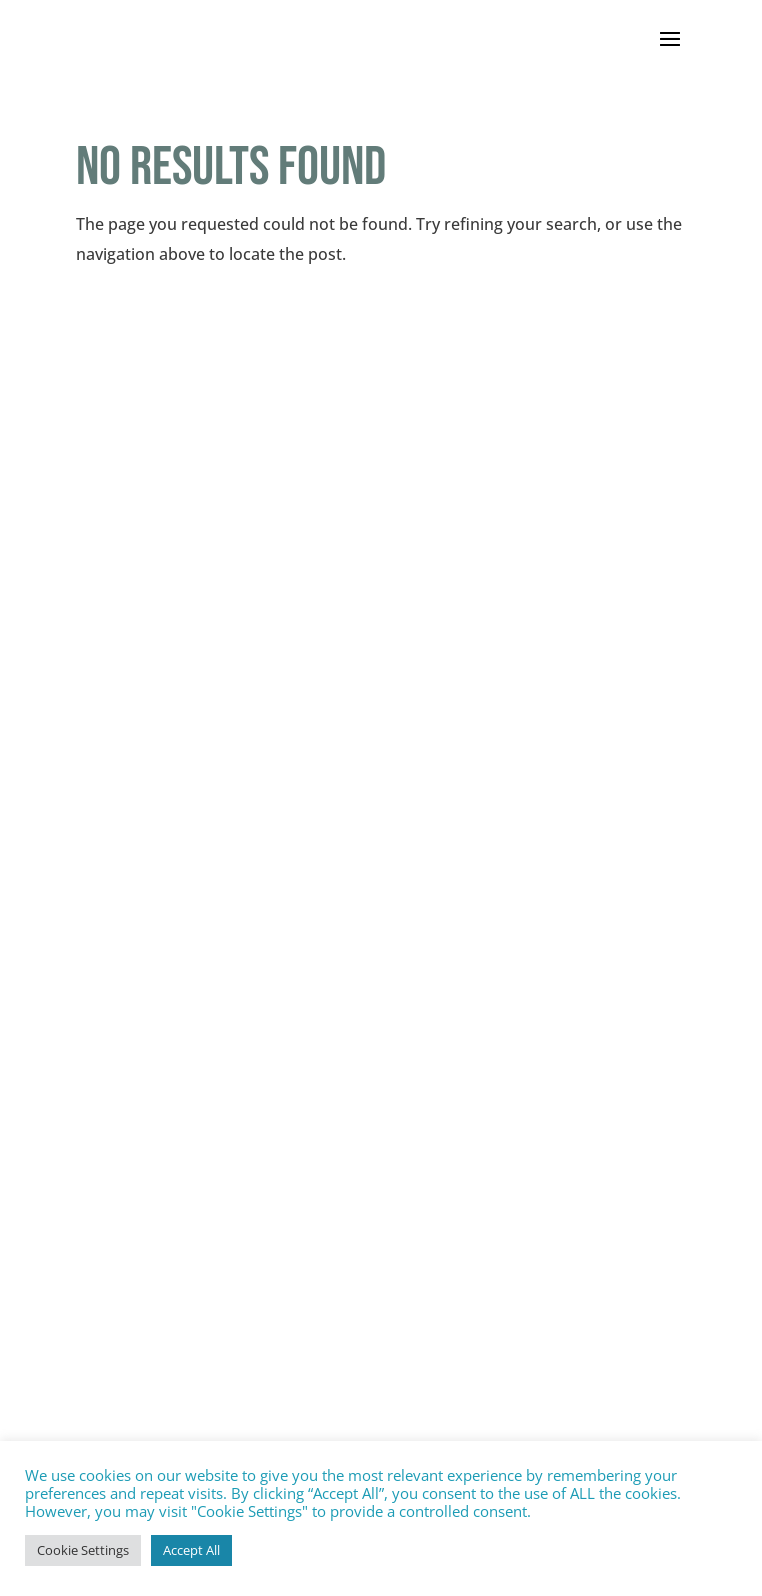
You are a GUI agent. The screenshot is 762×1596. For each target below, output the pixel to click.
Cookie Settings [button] (83, 1550)
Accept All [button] (191, 1550)
